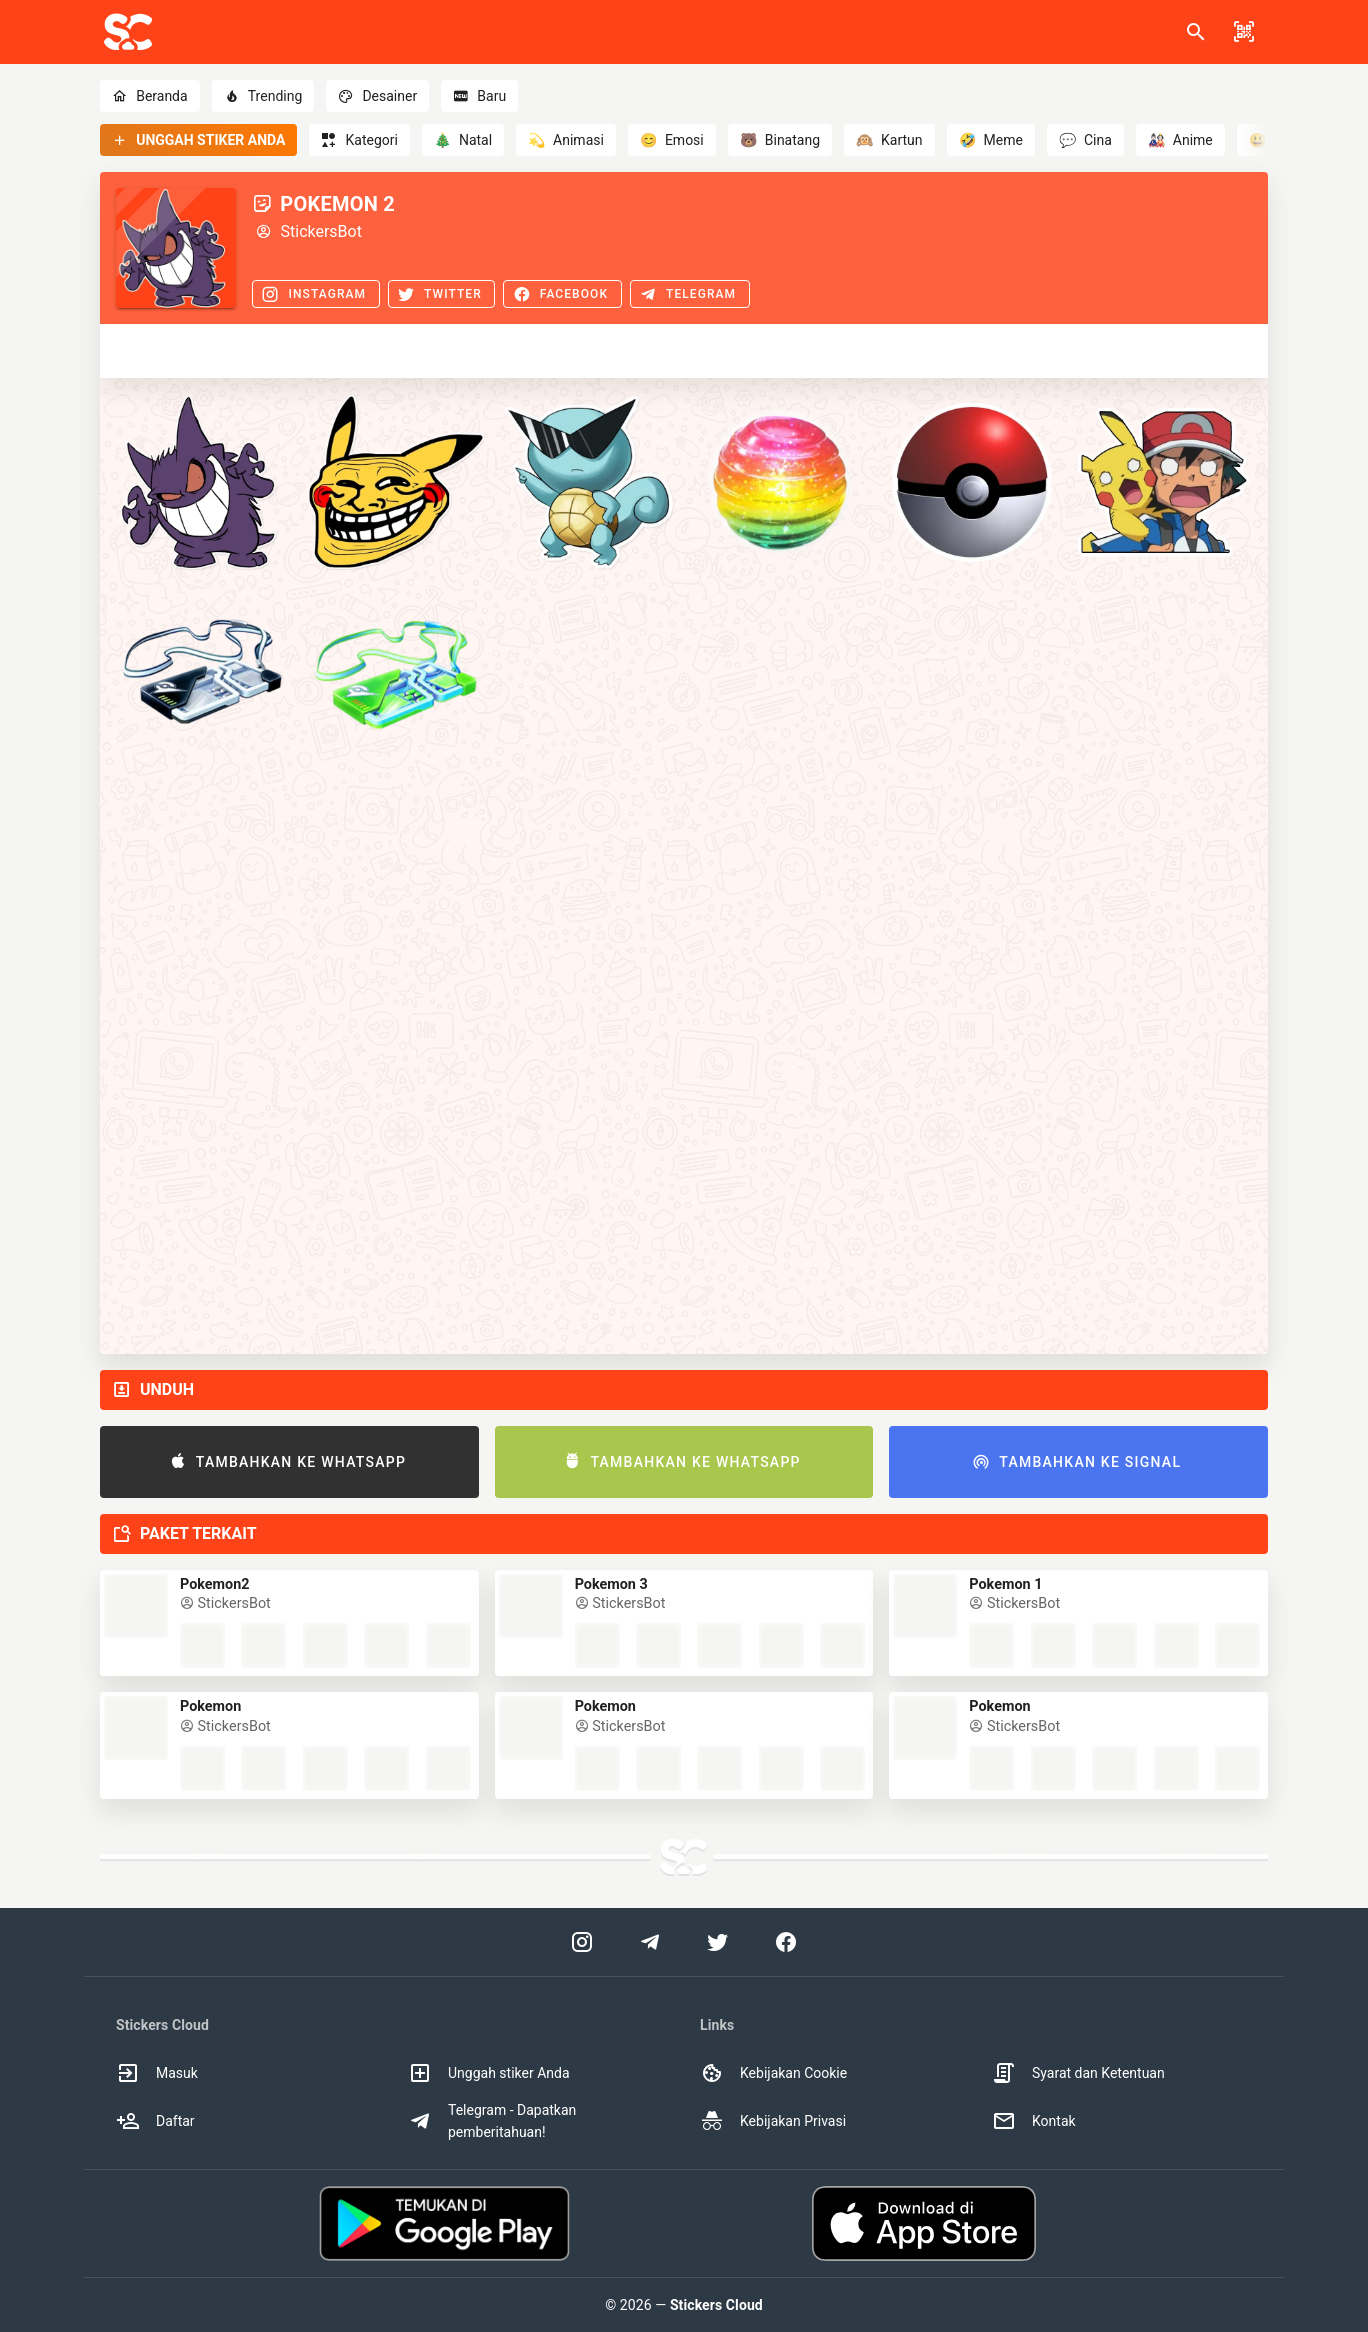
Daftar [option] (155, 2121)
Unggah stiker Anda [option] (489, 2073)
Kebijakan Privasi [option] (773, 2121)
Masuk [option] (157, 2073)
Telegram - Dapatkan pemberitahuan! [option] (492, 2121)
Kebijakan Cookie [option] (773, 2073)
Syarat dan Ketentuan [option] (1078, 2073)
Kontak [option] (1034, 2121)
